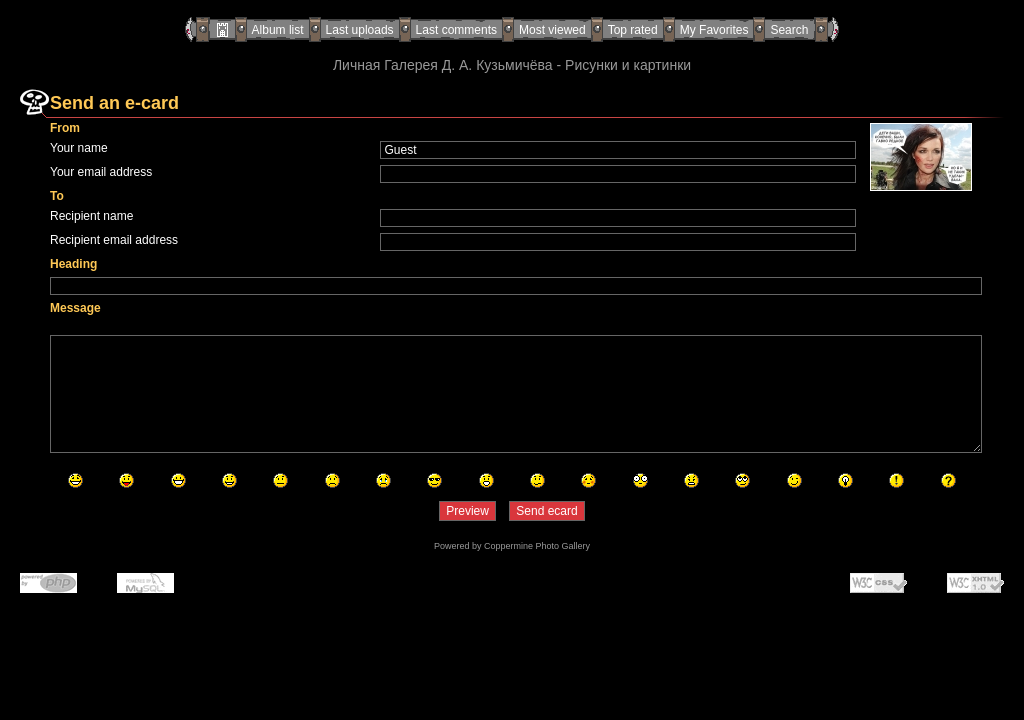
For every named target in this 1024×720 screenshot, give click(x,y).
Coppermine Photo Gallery (537, 546)
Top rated (633, 30)
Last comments (456, 30)
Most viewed (552, 30)
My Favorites (714, 30)
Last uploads (360, 30)
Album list (278, 30)
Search (789, 30)
